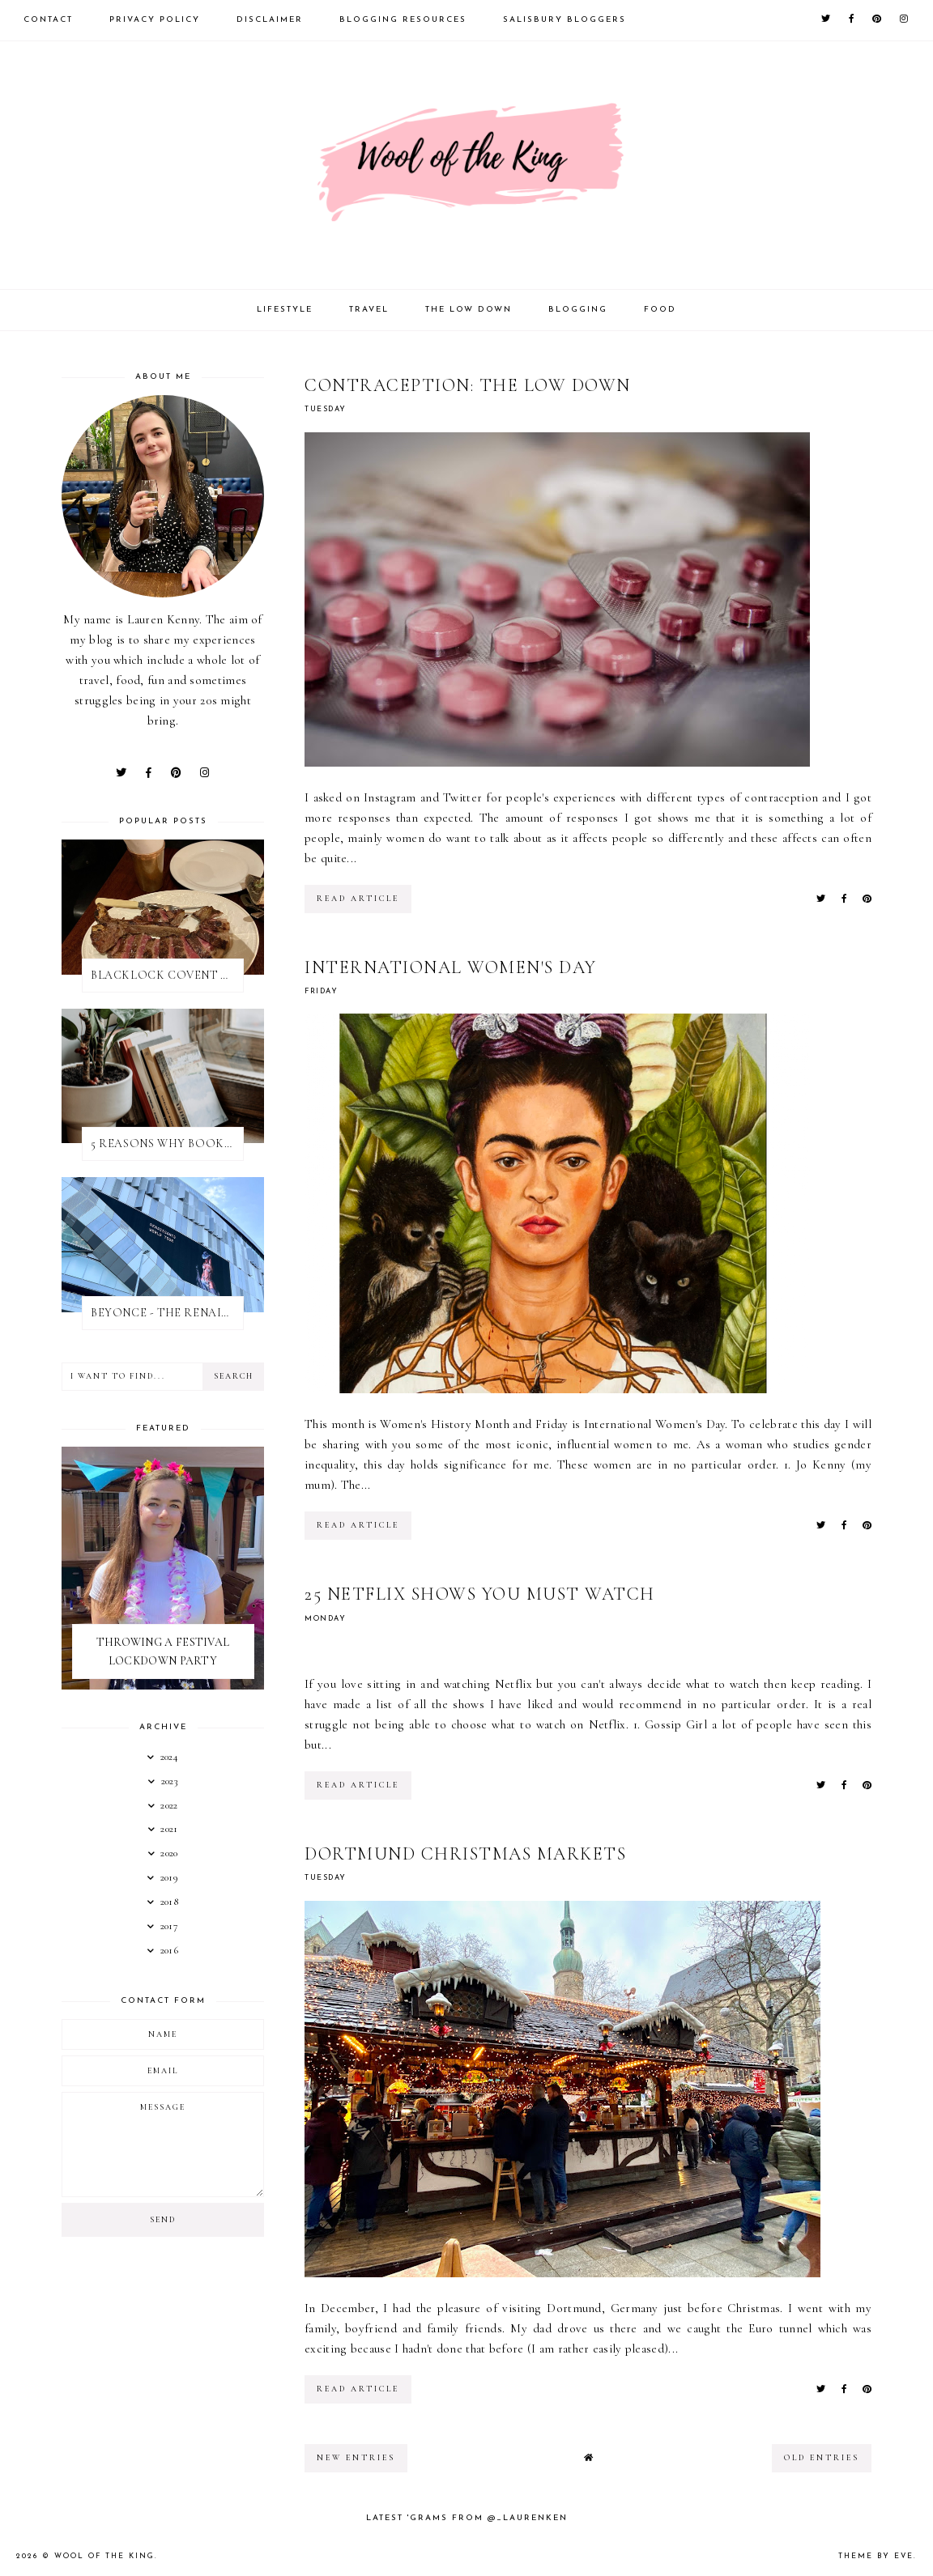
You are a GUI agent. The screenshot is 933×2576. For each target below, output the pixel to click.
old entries (821, 2458)
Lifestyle (285, 309)
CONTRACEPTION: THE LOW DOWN (468, 385)
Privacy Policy (154, 19)
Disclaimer (269, 19)
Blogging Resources (402, 19)
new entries (356, 2458)
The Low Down (468, 309)
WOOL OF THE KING (104, 2556)
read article (358, 898)
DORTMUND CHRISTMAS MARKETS (465, 1853)
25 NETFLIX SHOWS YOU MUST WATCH (480, 1594)
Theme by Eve (876, 2556)
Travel (369, 309)
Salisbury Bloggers (564, 19)
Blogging (577, 309)
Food (660, 309)
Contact (48, 19)
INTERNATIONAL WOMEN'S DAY (451, 967)
